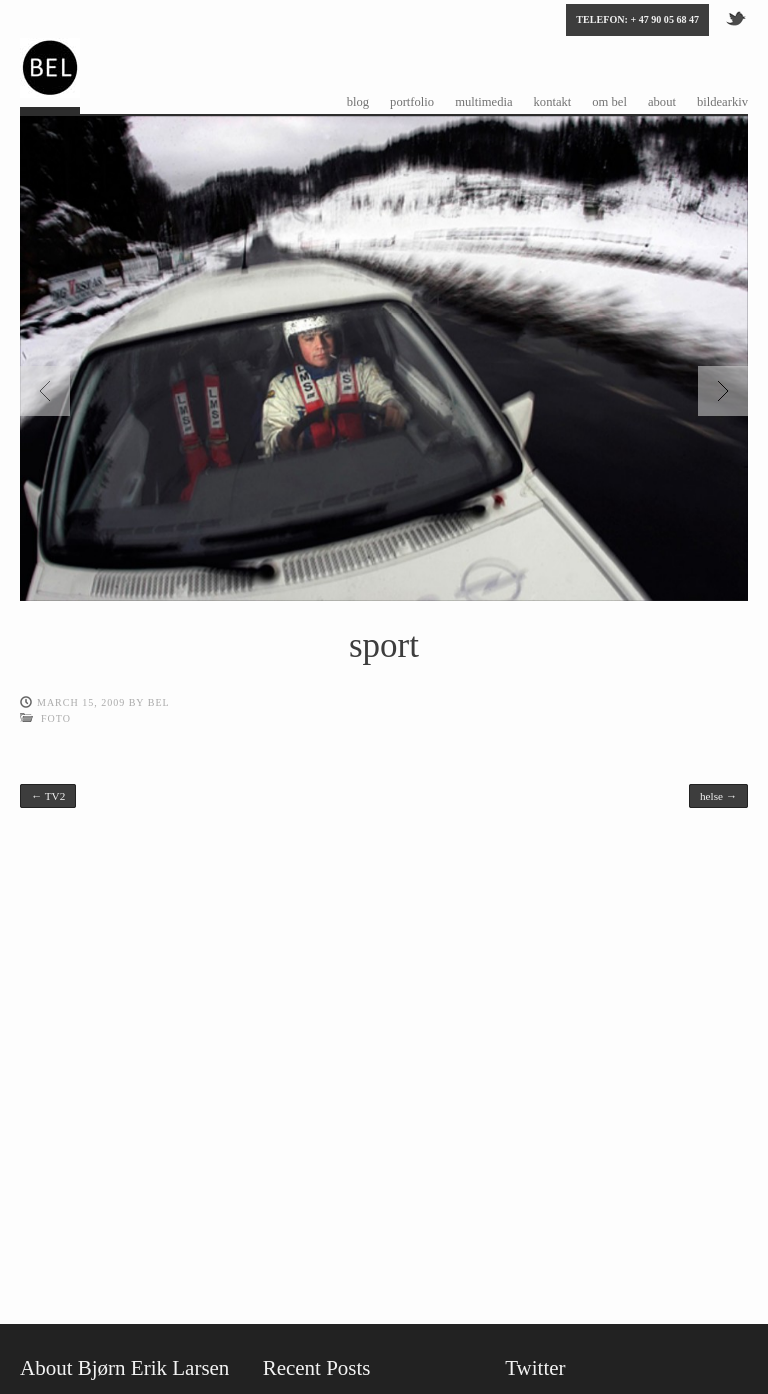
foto (56, 718)
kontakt (553, 102)
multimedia (483, 102)
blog (358, 102)
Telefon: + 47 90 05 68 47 (637, 19)
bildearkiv (722, 102)
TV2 (48, 796)
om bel (609, 102)
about (662, 102)
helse (718, 796)
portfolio (412, 102)
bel (159, 702)
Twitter (737, 17)
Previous (45, 391)
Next (723, 391)
